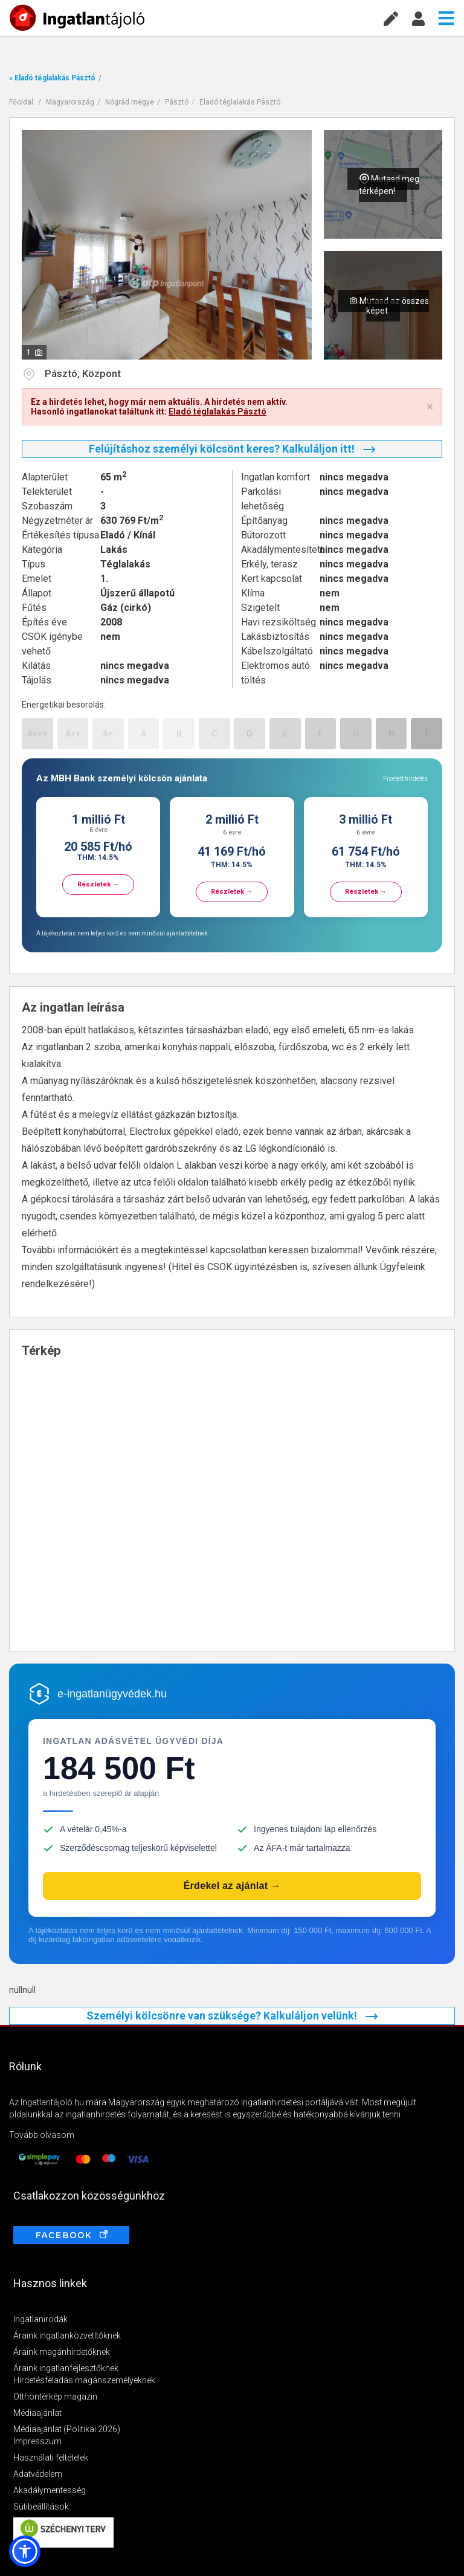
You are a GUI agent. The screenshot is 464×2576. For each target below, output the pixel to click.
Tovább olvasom (41, 2135)
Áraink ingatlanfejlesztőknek (65, 2368)
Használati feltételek (50, 2457)
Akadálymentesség (49, 2490)
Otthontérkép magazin (55, 2396)
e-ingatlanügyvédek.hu (112, 1694)
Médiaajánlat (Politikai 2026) (66, 2429)
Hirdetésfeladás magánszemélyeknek (84, 2380)
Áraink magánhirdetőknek (61, 2352)
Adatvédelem (37, 2474)
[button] (24, 2551)
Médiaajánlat (37, 2413)
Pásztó (176, 102)
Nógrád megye (129, 102)
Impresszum (37, 2441)
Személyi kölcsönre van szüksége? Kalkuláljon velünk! (232, 2015)
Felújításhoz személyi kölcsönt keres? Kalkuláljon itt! (232, 448)
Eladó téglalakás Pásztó (239, 102)
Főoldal (21, 102)
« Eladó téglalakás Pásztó (52, 78)
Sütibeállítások (41, 2506)
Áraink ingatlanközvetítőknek (67, 2335)
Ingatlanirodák (40, 2319)
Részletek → (98, 884)
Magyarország (70, 102)
